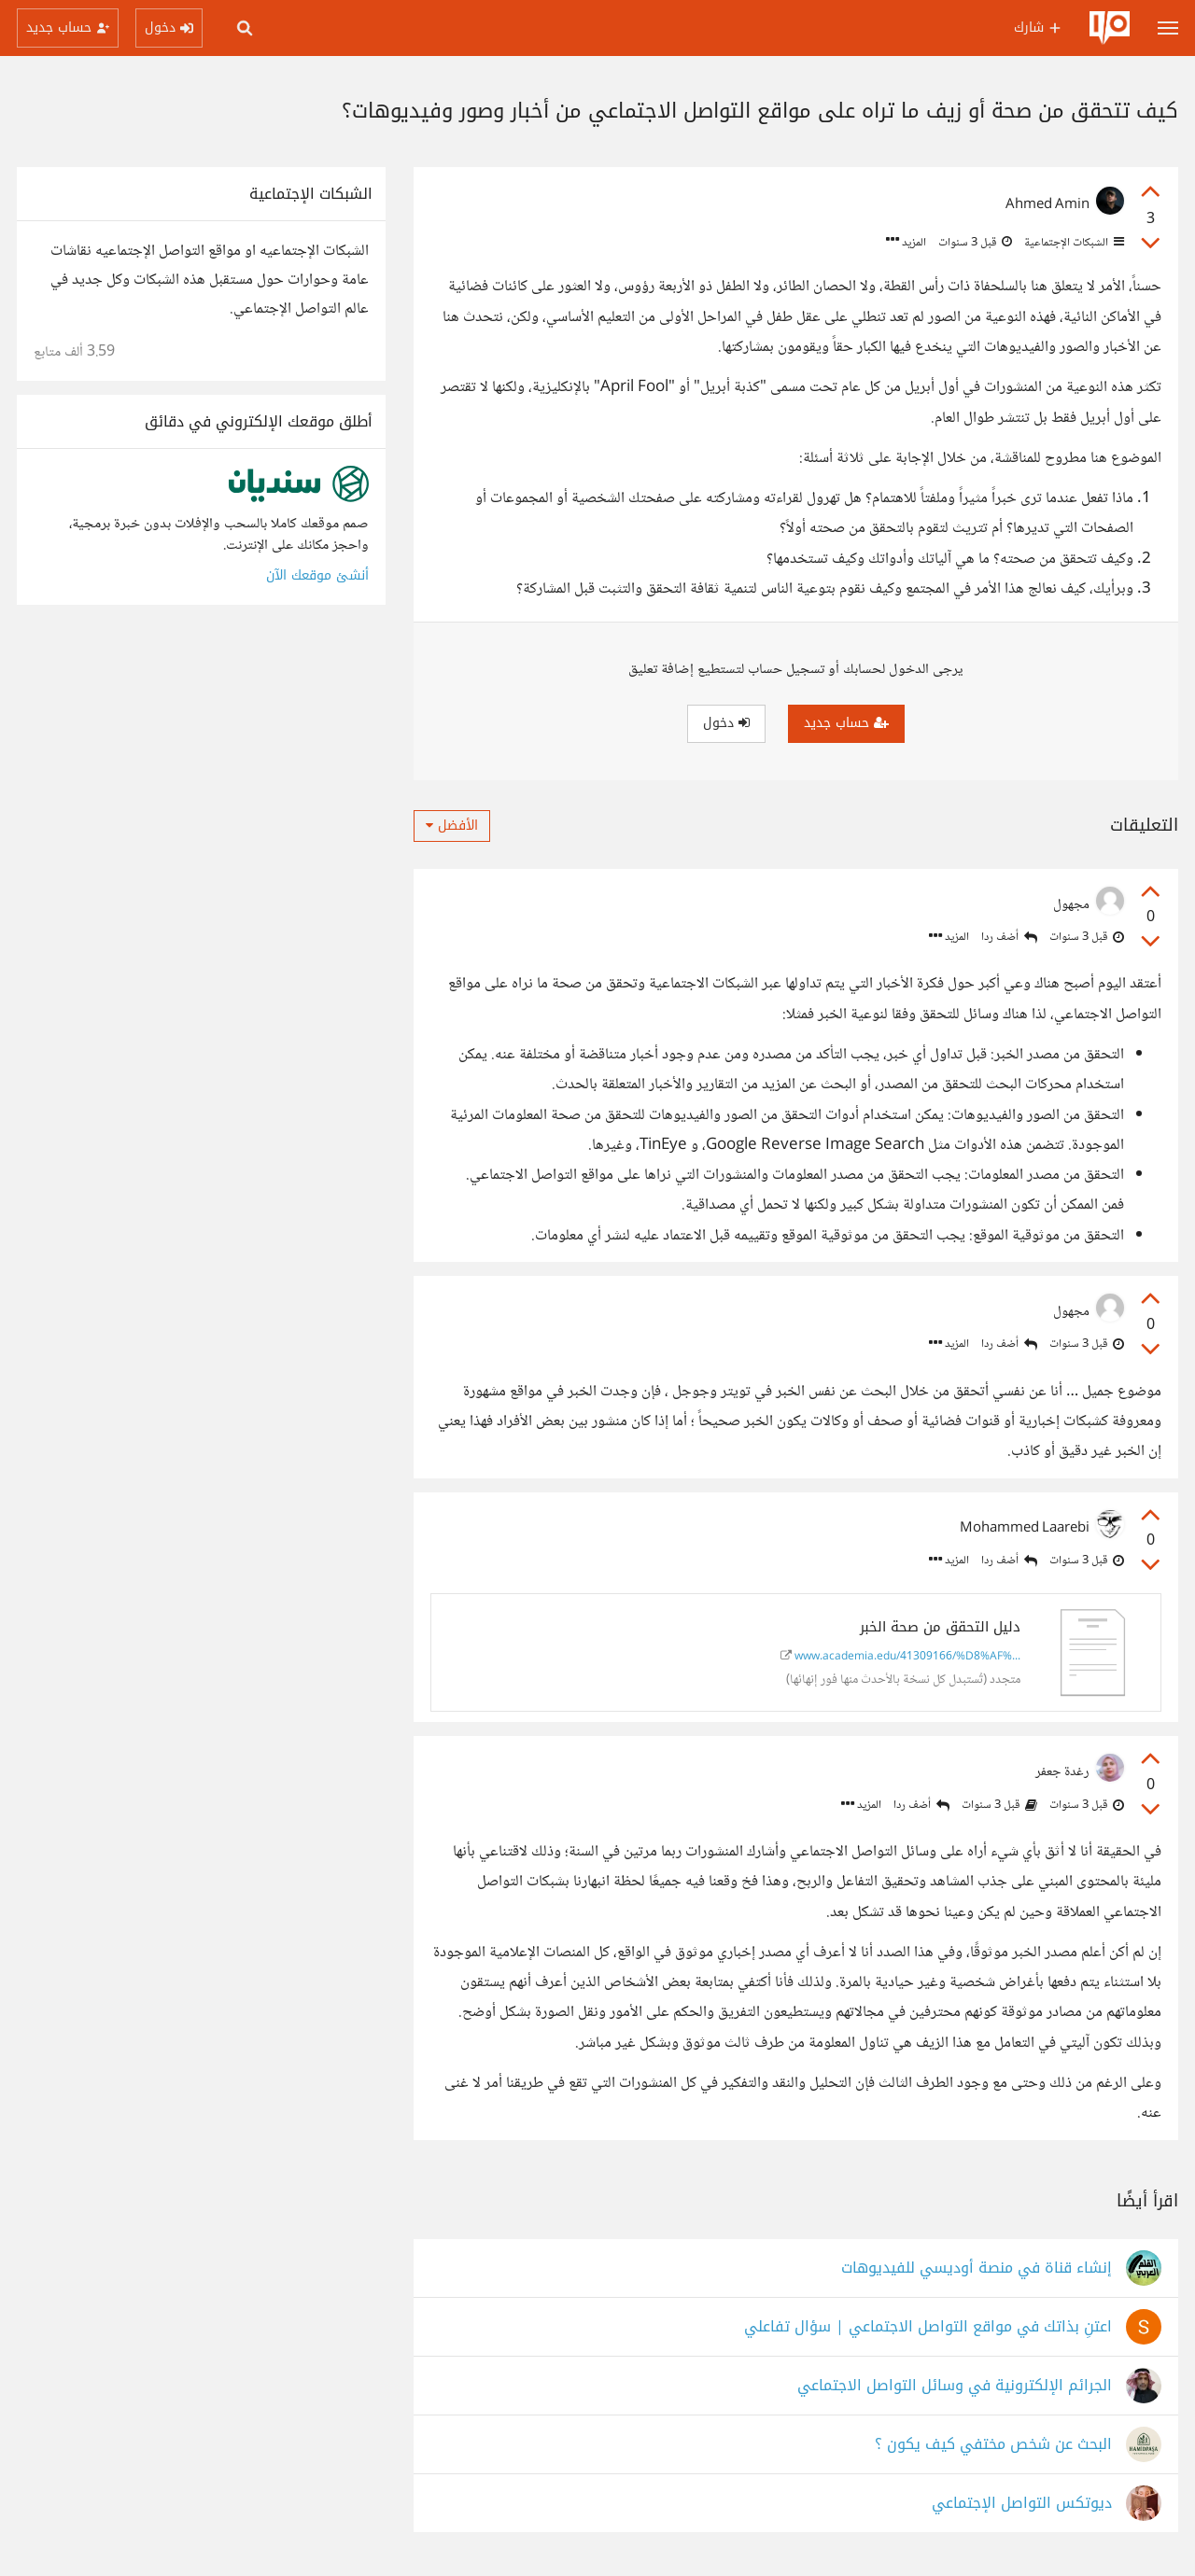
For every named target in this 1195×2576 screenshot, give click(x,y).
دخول (726, 722)
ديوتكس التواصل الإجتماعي (1022, 2503)
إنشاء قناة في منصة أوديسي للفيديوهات (976, 2268)
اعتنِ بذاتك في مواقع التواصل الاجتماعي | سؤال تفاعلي (928, 2327)
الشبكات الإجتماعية (1072, 242)
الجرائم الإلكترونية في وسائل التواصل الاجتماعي (954, 2386)
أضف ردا (1009, 937)
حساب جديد (846, 722)
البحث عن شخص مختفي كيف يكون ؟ (993, 2445)
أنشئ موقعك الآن (317, 575)
